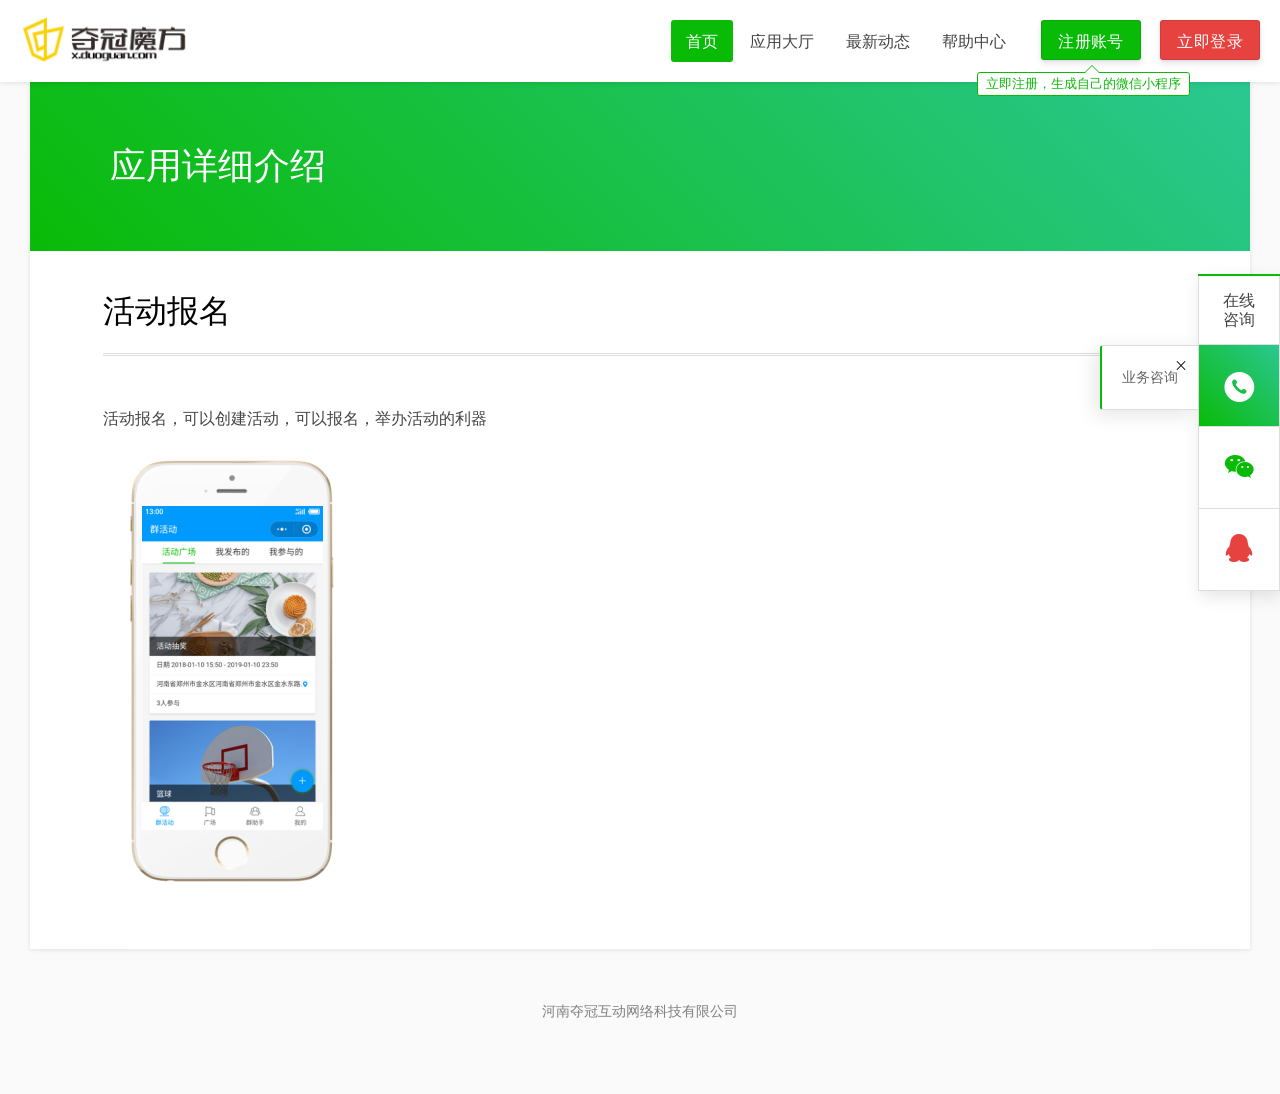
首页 (702, 41)
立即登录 (1210, 41)
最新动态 (878, 41)
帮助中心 (974, 41)
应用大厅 (782, 41)
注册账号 (1091, 41)
